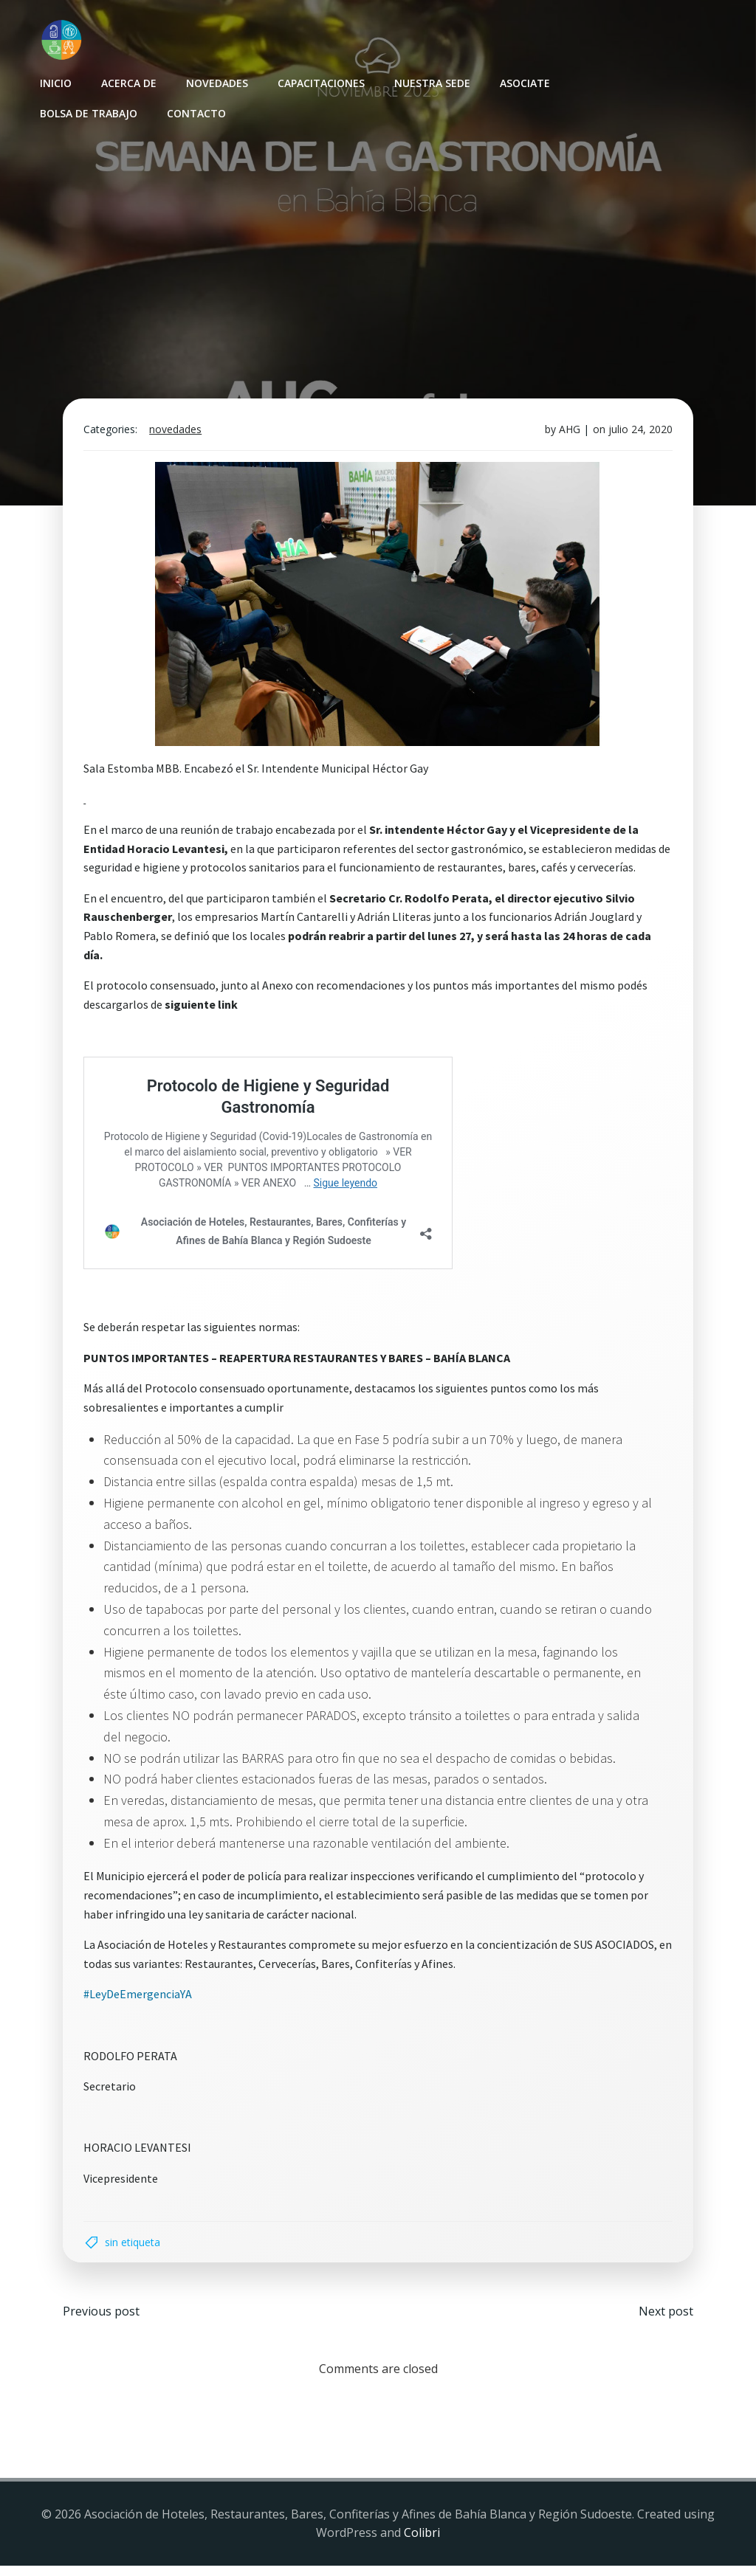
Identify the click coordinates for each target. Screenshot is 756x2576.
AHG (566, 435)
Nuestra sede (431, 82)
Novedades (216, 82)
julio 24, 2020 (637, 435)
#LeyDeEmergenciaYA (140, 1999)
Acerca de (127, 82)
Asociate (523, 82)
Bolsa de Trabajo (87, 112)
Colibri (422, 2543)
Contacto (194, 112)
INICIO (54, 82)
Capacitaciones (319, 82)
